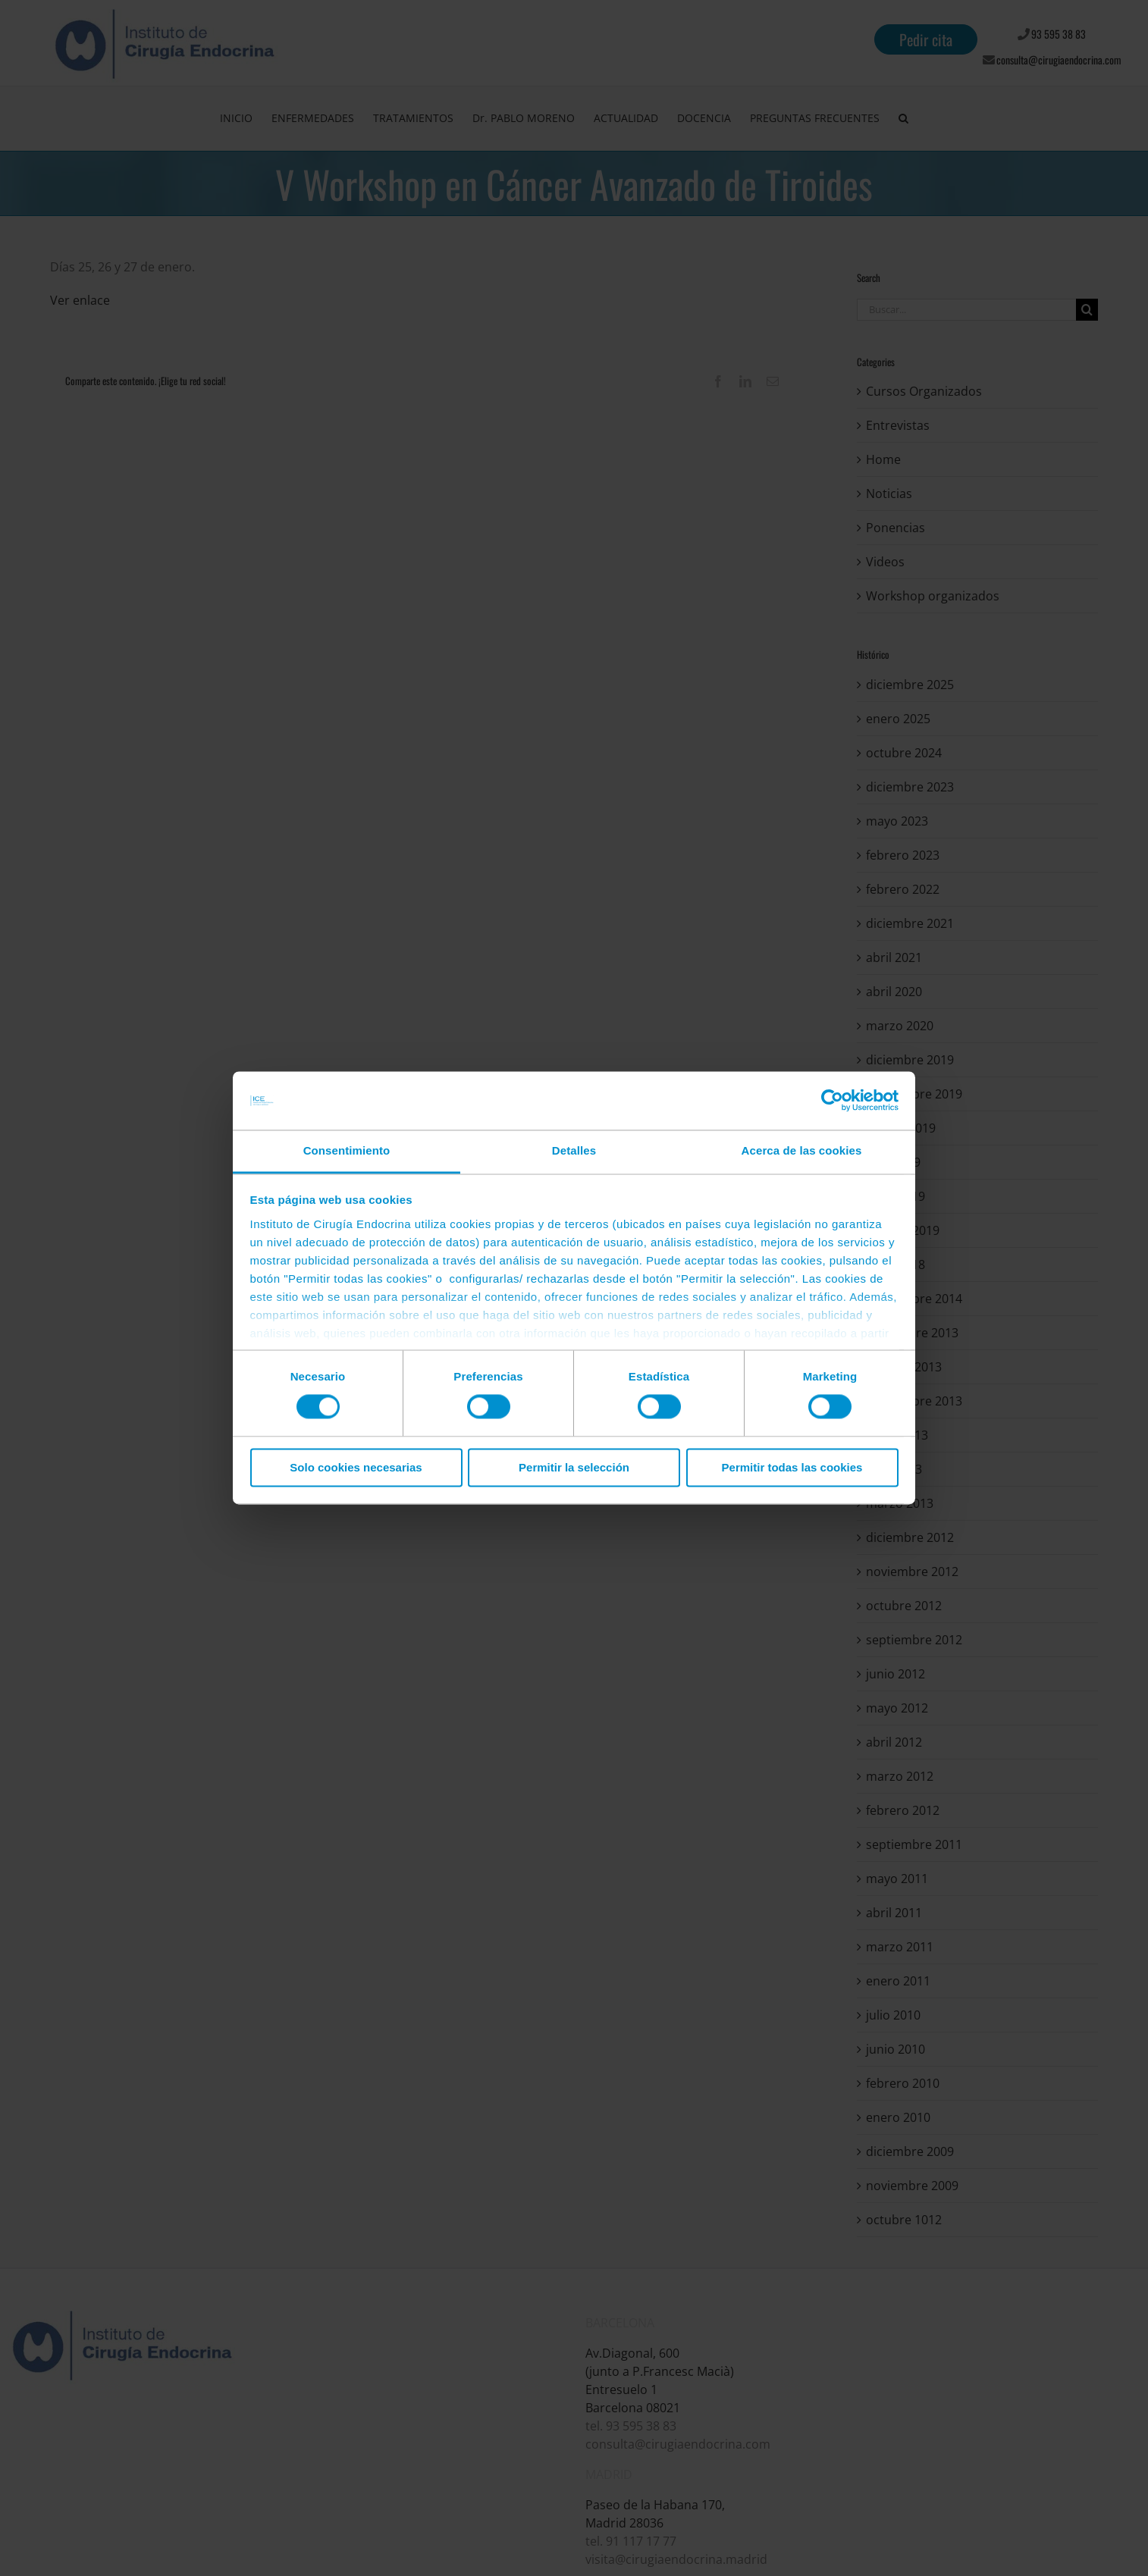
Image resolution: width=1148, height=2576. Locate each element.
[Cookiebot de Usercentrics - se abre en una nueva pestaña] (832, 1100)
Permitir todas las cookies (792, 1467)
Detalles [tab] (574, 1150)
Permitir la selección (574, 1467)
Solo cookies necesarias (356, 1467)
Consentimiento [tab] (347, 1150)
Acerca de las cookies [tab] (802, 1150)
